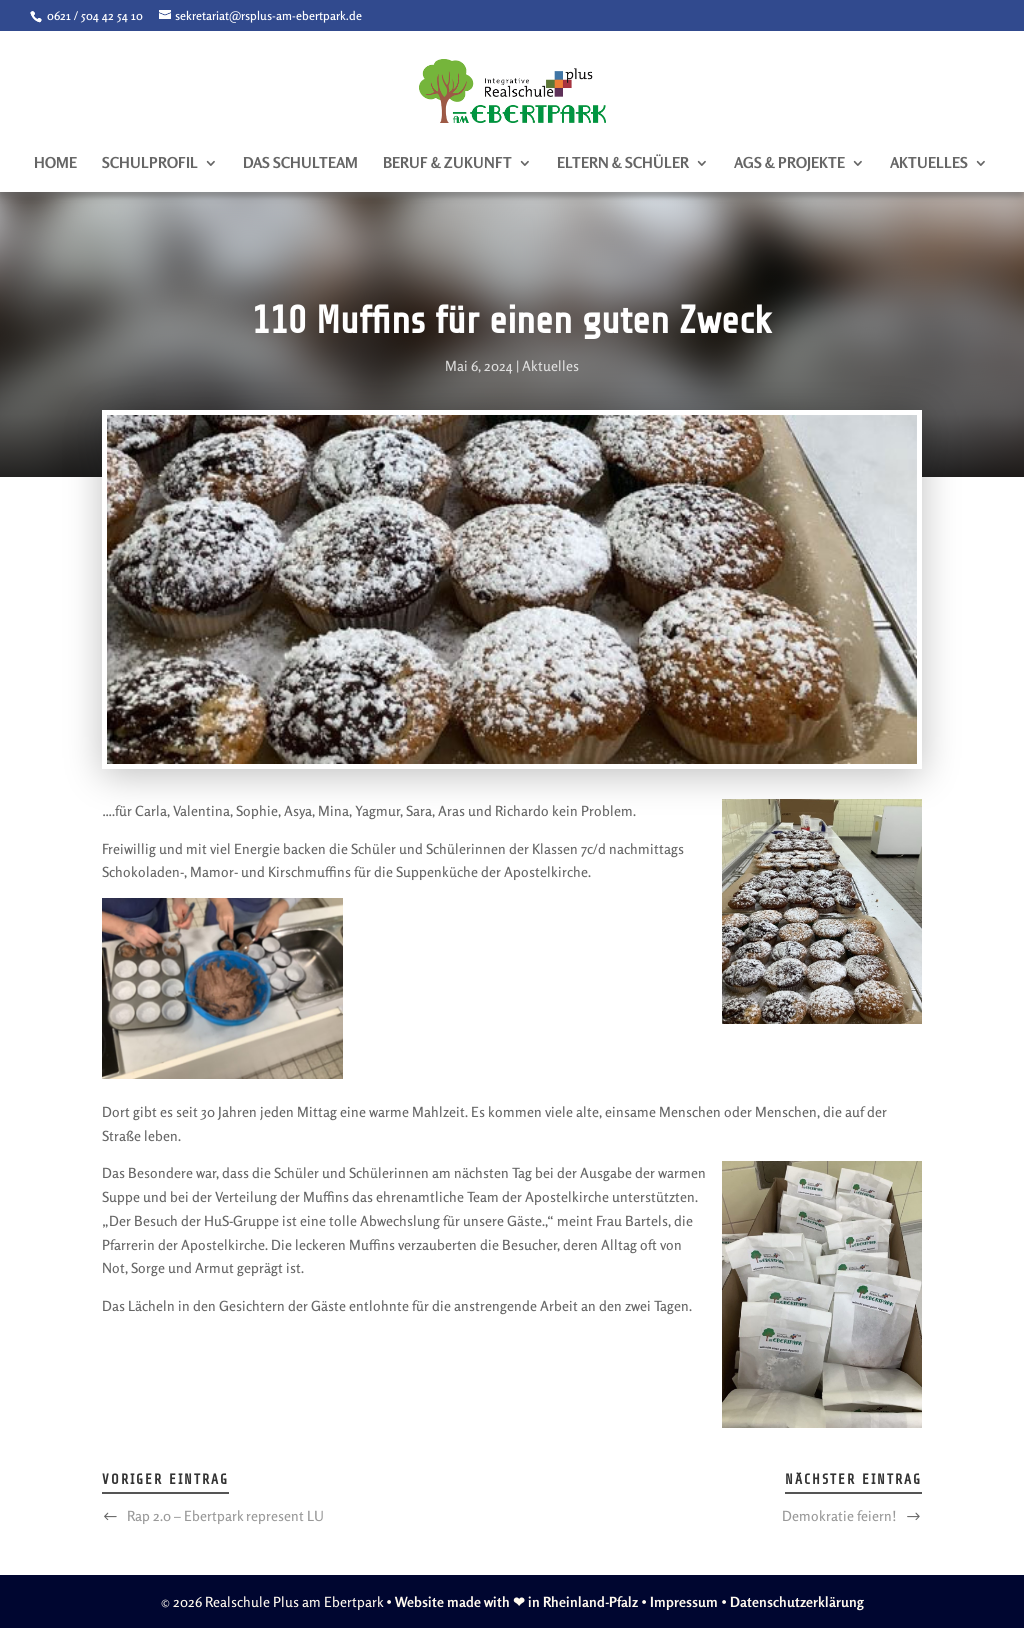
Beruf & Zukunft (447, 164)
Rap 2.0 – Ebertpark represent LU (225, 1515)
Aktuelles (929, 164)
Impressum (684, 1601)
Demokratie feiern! (839, 1515)
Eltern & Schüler (623, 164)
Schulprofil (150, 164)
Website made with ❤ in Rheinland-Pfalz (516, 1601)
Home (55, 164)
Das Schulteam (300, 164)
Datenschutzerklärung (797, 1601)
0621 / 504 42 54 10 (93, 15)
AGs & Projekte (789, 164)
